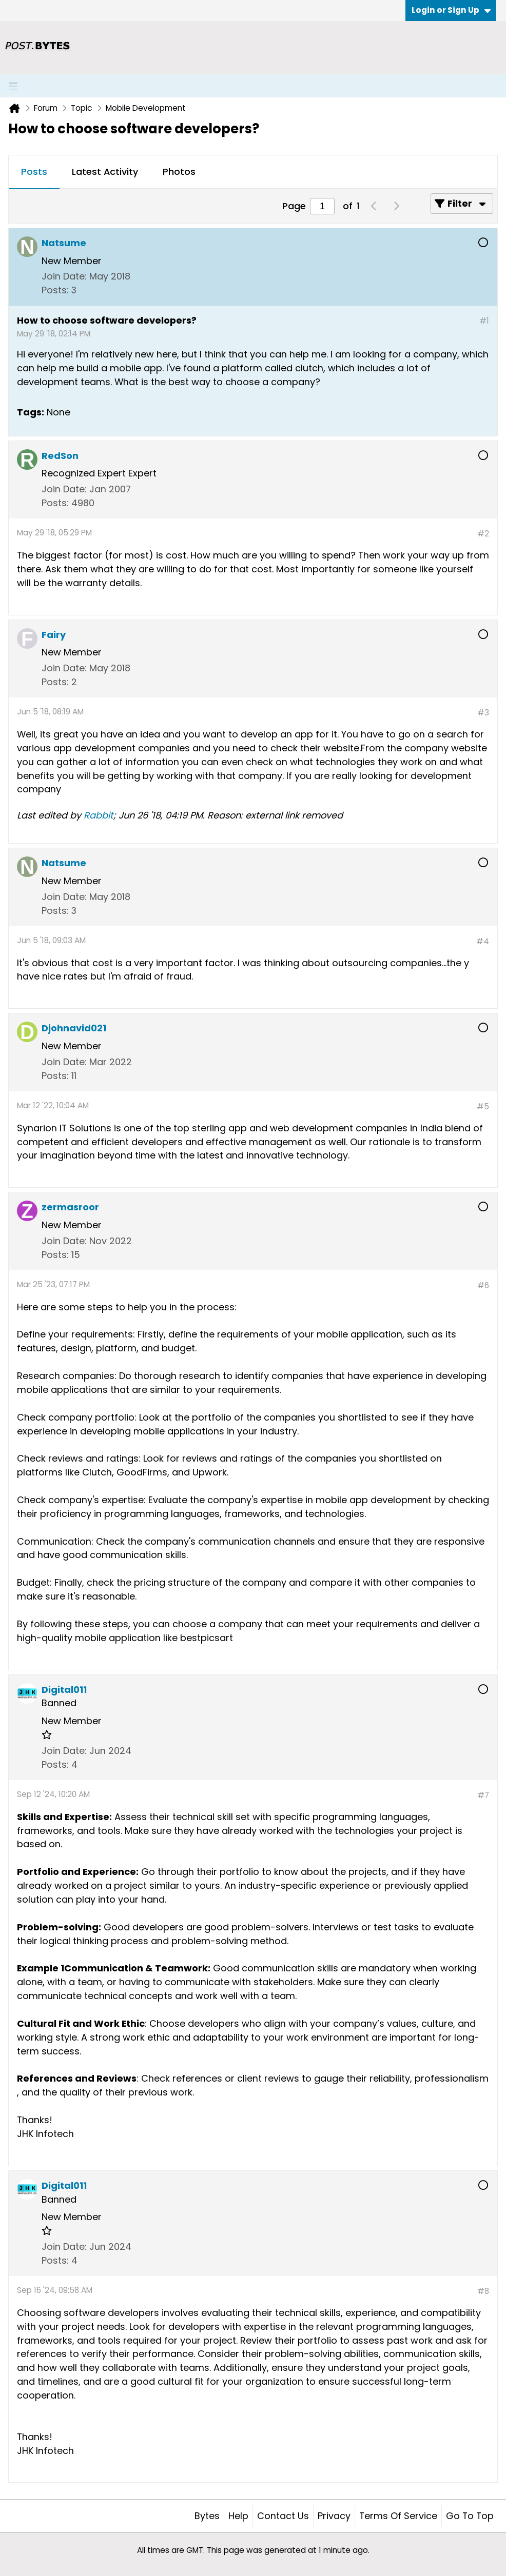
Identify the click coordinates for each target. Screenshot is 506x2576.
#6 (483, 1285)
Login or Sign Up (451, 10)
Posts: (55, 290)
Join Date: (64, 276)
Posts (34, 171)
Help (238, 2515)
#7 (483, 1795)
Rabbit (98, 815)
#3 (483, 712)
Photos (179, 171)
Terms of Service (398, 2515)
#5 (483, 1106)
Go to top (470, 2515)
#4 (482, 941)
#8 (483, 2291)
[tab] (34, 172)
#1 (484, 320)
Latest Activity (105, 171)
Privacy (334, 2515)
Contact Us (283, 2515)
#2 (483, 533)
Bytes (207, 2515)
